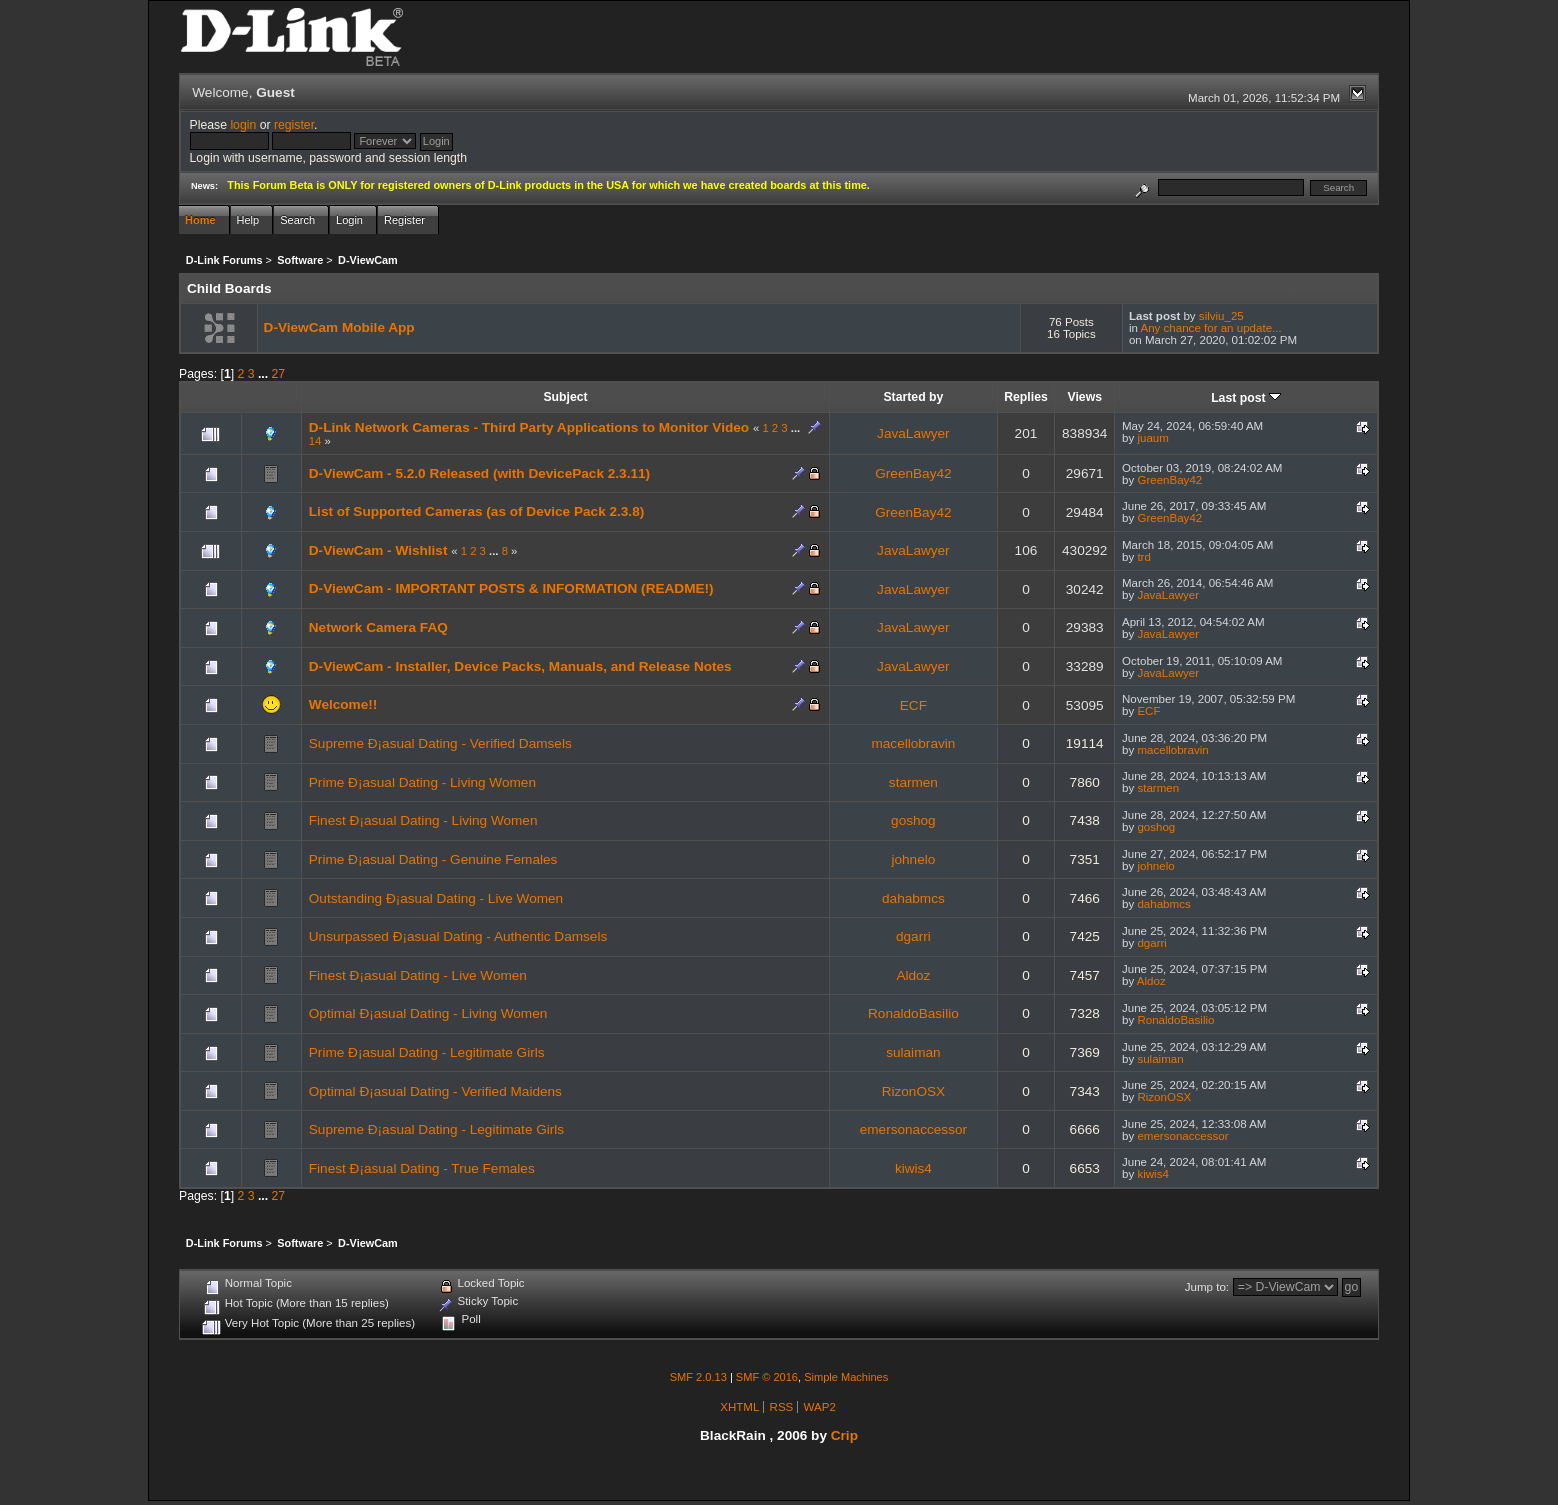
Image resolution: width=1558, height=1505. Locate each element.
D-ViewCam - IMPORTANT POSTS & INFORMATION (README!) (511, 588)
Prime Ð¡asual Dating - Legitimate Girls (427, 1052)
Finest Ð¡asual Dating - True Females (422, 1168)
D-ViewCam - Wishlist (378, 550)
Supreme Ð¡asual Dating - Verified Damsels (440, 743)
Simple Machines (846, 1377)
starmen (913, 782)
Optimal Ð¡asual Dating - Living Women (428, 1013)
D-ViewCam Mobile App (339, 327)
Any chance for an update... (1210, 328)
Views (1084, 397)
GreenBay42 (913, 473)
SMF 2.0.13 (698, 1377)
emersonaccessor (913, 1129)
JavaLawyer (913, 433)
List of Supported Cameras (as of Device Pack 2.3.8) (476, 511)
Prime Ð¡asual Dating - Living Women (422, 782)
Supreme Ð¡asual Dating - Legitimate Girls (436, 1129)
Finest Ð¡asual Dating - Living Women (423, 820)
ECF (913, 705)
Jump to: (1207, 1287)
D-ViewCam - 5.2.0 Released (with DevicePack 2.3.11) (479, 473)
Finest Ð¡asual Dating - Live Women (418, 975)
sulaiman (913, 1052)
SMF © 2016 (767, 1377)
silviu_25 (1221, 316)
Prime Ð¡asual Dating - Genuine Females (433, 859)
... (265, 374)
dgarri (913, 936)
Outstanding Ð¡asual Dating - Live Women (436, 898)
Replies (1026, 397)
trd (1143, 557)
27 (279, 374)
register (294, 125)
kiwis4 (913, 1168)
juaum (1152, 438)
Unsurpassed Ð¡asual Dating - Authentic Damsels (458, 936)
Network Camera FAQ (378, 627)
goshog (913, 820)
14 (315, 441)
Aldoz (913, 975)
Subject (565, 397)
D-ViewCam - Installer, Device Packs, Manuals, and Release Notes (520, 666)
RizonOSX (913, 1091)
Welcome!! (343, 704)
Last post (1246, 398)
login (243, 125)
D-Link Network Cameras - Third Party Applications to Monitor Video (531, 427)
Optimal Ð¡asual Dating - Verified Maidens (435, 1091)
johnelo (913, 859)
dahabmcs (913, 898)
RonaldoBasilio (913, 1013)
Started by (913, 397)
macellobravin (913, 743)
